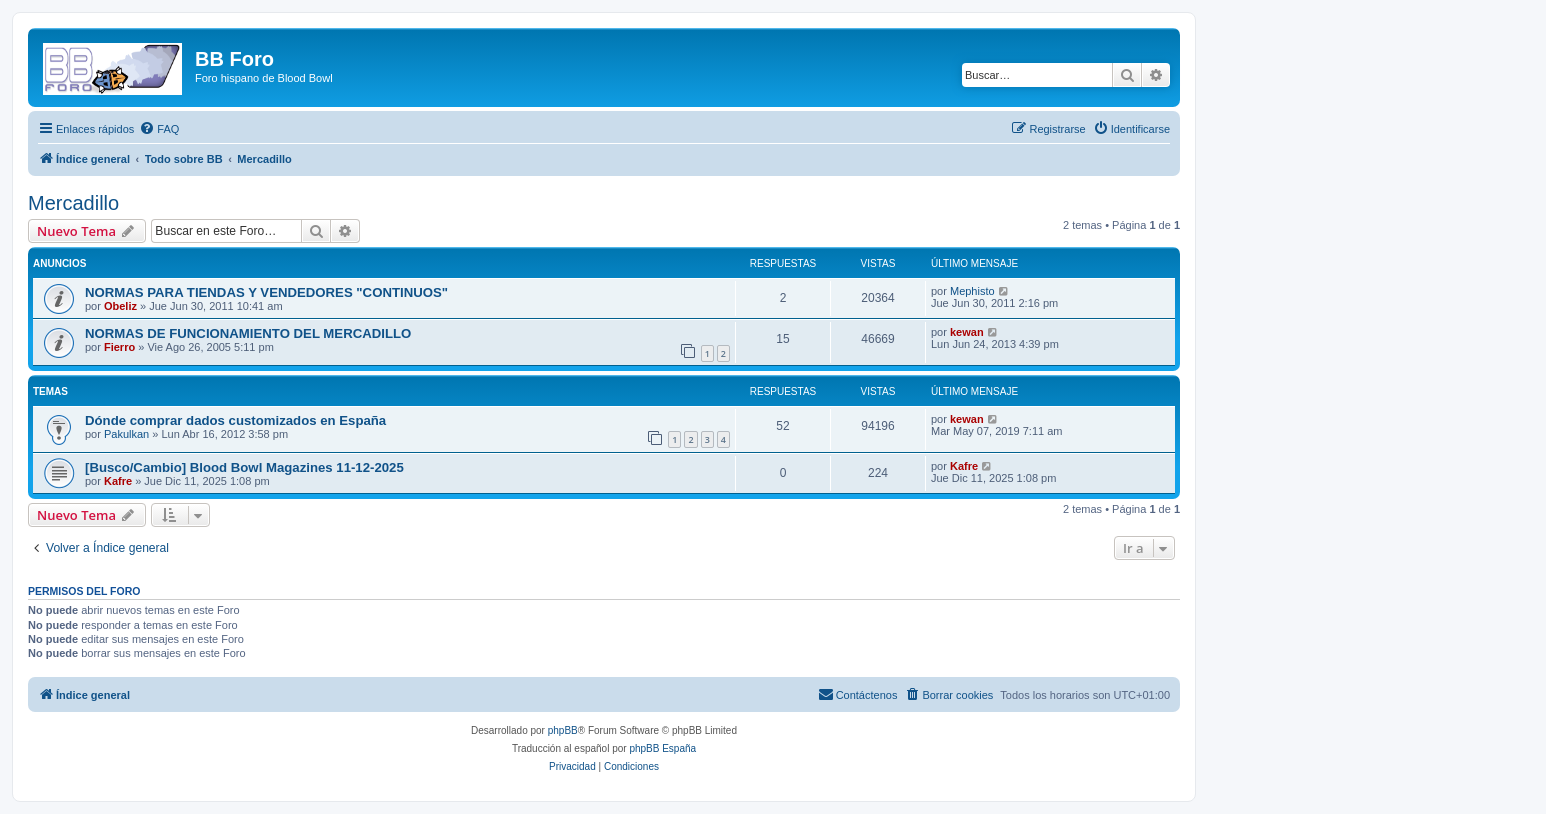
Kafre (118, 481)
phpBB (563, 730)
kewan (967, 332)
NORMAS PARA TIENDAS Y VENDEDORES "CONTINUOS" (266, 292)
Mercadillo (73, 203)
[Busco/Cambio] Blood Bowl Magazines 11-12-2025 (244, 467)
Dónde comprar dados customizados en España (235, 420)
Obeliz (120, 306)
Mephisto (972, 291)
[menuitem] (159, 129)
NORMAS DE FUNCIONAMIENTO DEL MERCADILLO (248, 333)
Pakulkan (126, 434)
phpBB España (662, 748)
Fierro (119, 347)
